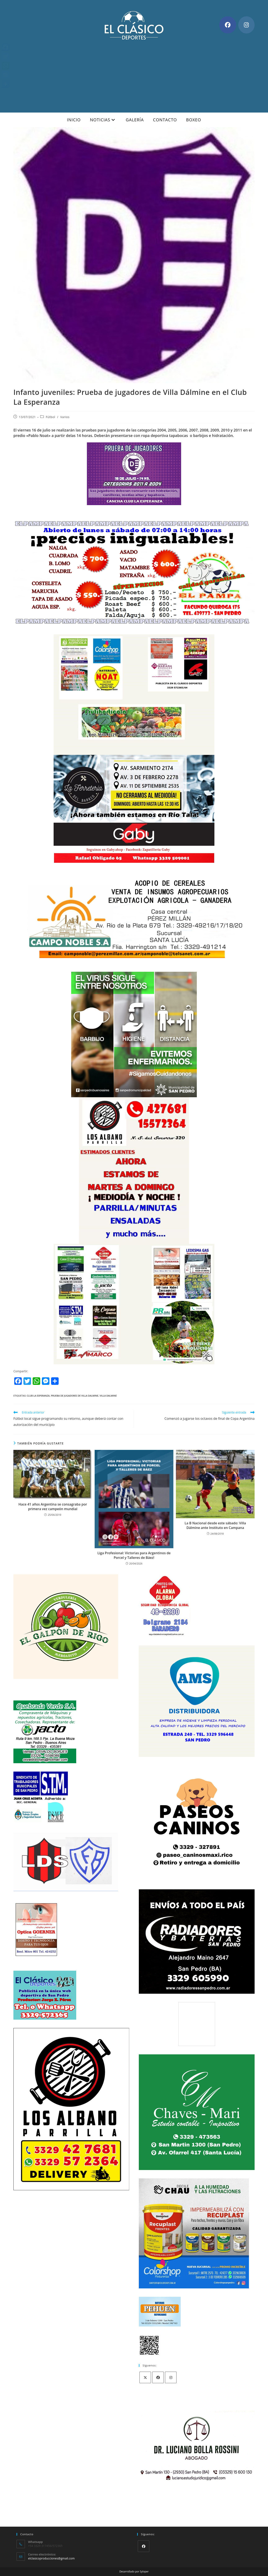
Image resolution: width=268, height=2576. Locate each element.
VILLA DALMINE (108, 1395)
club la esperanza (38, 1395)
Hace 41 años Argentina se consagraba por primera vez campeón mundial (52, 1506)
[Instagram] (171, 2377)
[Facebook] (158, 2377)
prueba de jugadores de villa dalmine (74, 1395)
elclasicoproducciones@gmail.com (51, 2558)
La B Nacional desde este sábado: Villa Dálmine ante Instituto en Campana (215, 1525)
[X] (145, 2377)
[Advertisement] (134, 73)
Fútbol (50, 417)
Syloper (144, 2571)
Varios (65, 417)
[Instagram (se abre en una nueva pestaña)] (246, 24)
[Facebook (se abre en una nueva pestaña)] (227, 24)
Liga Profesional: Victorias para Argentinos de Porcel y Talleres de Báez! (134, 1555)
